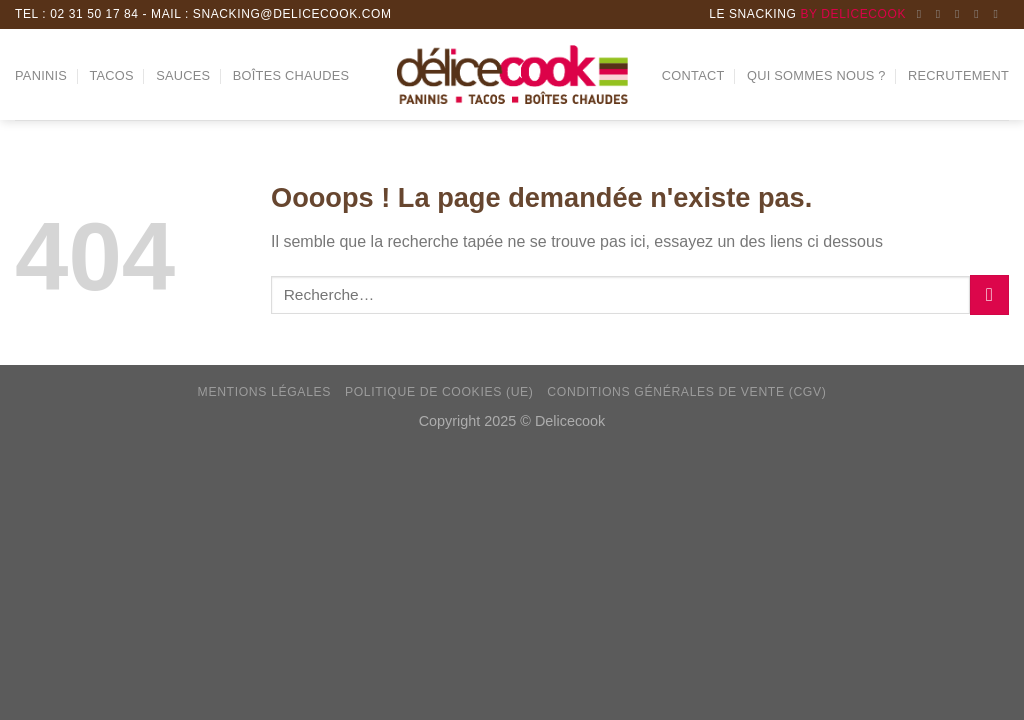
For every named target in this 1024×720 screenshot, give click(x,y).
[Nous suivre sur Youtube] (999, 14)
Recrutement (958, 75)
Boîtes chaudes (291, 75)
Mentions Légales (265, 392)
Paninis (41, 75)
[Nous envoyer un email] (961, 14)
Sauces (183, 75)
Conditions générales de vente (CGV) (686, 392)
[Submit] (989, 294)
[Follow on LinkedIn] (980, 14)
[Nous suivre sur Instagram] (942, 14)
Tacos (111, 75)
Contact (693, 75)
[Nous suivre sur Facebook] (923, 14)
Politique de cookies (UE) (439, 392)
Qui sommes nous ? (816, 75)
